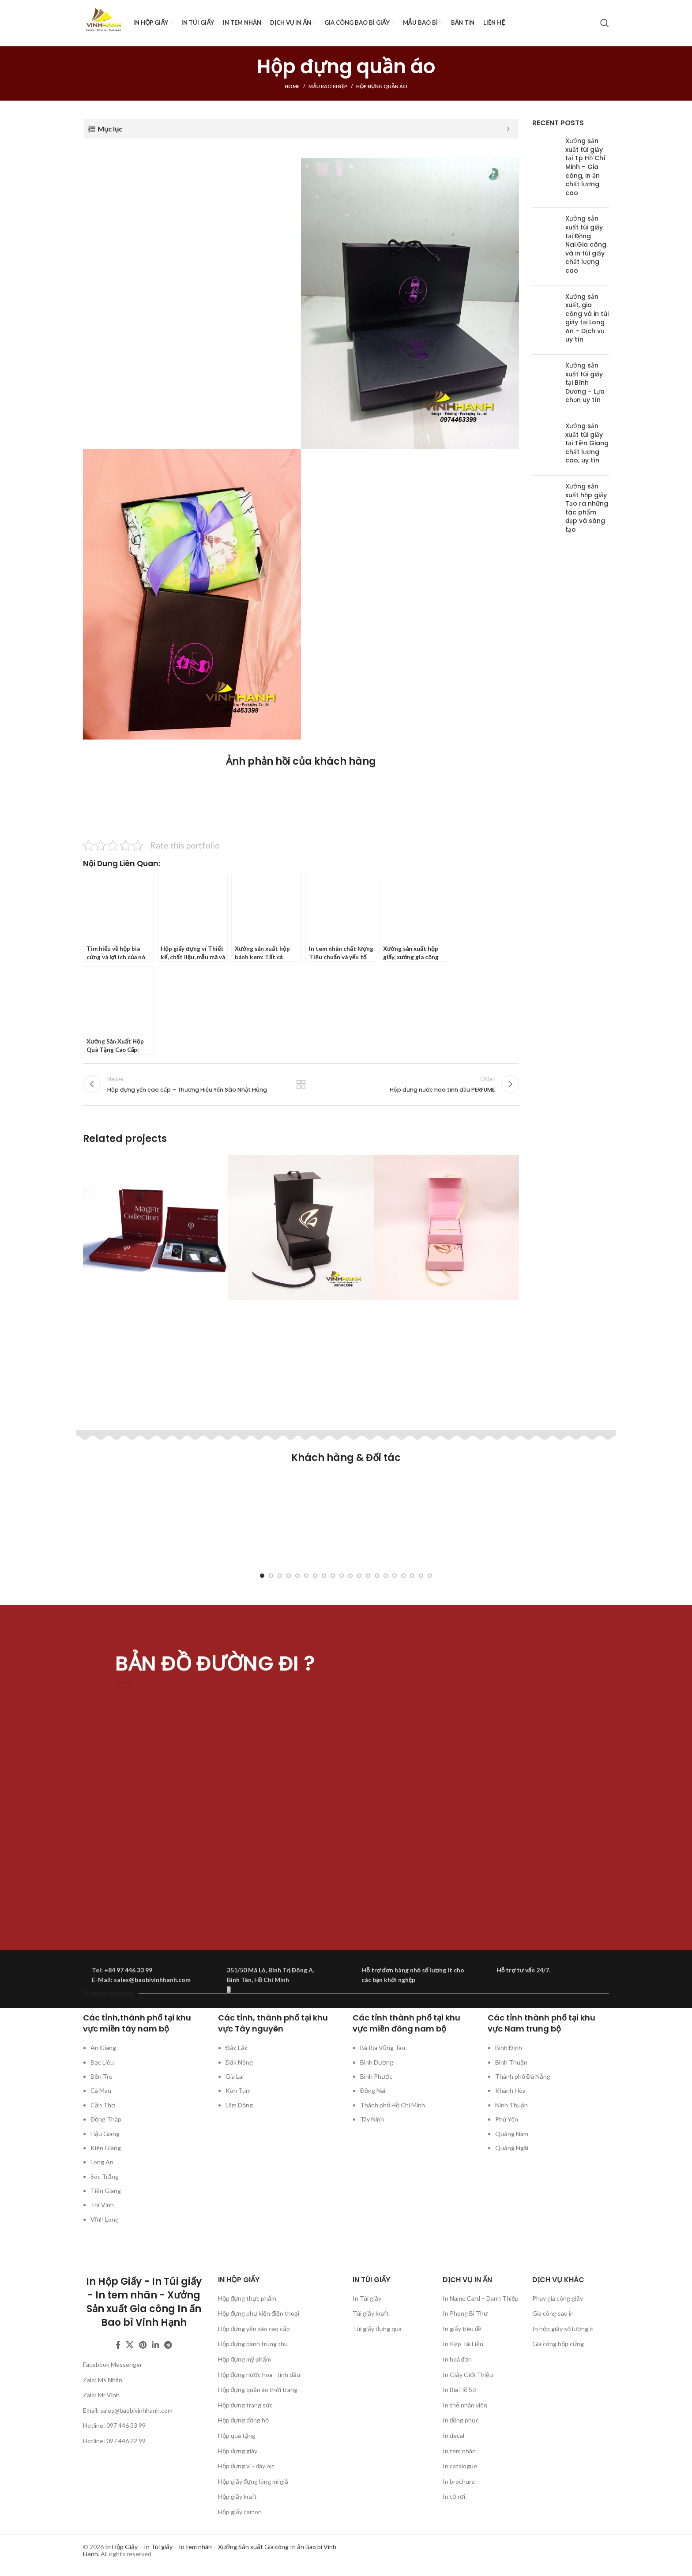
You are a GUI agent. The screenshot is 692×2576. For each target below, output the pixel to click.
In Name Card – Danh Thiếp (481, 2298)
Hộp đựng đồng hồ (243, 2421)
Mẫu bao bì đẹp (327, 86)
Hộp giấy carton (240, 2512)
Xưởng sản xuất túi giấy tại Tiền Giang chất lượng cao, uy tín (587, 443)
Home (292, 86)
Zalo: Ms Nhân (102, 2380)
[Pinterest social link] (142, 2345)
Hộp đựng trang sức (245, 2405)
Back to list (301, 1085)
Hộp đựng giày (238, 2451)
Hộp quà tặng (237, 2436)
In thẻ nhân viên (465, 2405)
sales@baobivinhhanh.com (136, 2411)
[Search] (604, 23)
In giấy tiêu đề (462, 2329)
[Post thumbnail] (545, 169)
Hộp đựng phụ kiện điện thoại (259, 2314)
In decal (453, 2436)
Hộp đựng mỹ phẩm (244, 2359)
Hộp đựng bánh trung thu (253, 2344)
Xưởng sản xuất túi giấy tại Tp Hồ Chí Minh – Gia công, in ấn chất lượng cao (585, 166)
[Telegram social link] (168, 2345)
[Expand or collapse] (508, 129)
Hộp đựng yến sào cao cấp (254, 2329)
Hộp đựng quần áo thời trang (258, 2390)
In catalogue (460, 2466)
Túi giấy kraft (371, 2314)
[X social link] (129, 2345)
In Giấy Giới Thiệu (468, 2375)
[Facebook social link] (118, 2345)
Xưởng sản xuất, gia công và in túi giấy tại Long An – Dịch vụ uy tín (587, 318)
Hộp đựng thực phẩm (247, 2298)
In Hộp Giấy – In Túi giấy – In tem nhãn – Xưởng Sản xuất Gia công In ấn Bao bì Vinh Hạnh (209, 2550)
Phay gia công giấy (557, 2298)
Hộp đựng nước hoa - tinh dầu (259, 2375)
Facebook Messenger (112, 2365)
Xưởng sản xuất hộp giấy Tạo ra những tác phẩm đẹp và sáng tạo (586, 508)
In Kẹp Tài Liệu (463, 2344)
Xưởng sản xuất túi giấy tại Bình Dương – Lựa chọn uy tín (585, 382)
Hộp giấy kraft (237, 2497)
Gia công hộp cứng (558, 2344)
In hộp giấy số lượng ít (563, 2329)
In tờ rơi (454, 2497)
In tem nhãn (459, 2451)
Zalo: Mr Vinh (101, 2395)
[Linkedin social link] (155, 2345)
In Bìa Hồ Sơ (459, 2390)
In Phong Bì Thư (465, 2314)
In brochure (459, 2482)
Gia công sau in (553, 2314)
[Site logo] (103, 22)
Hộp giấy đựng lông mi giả (253, 2482)
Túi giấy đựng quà (377, 2329)
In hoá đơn (457, 2359)
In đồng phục (461, 2421)
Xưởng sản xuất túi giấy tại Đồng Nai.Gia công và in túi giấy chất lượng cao (585, 244)
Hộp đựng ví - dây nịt (246, 2466)
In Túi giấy (367, 2298)
